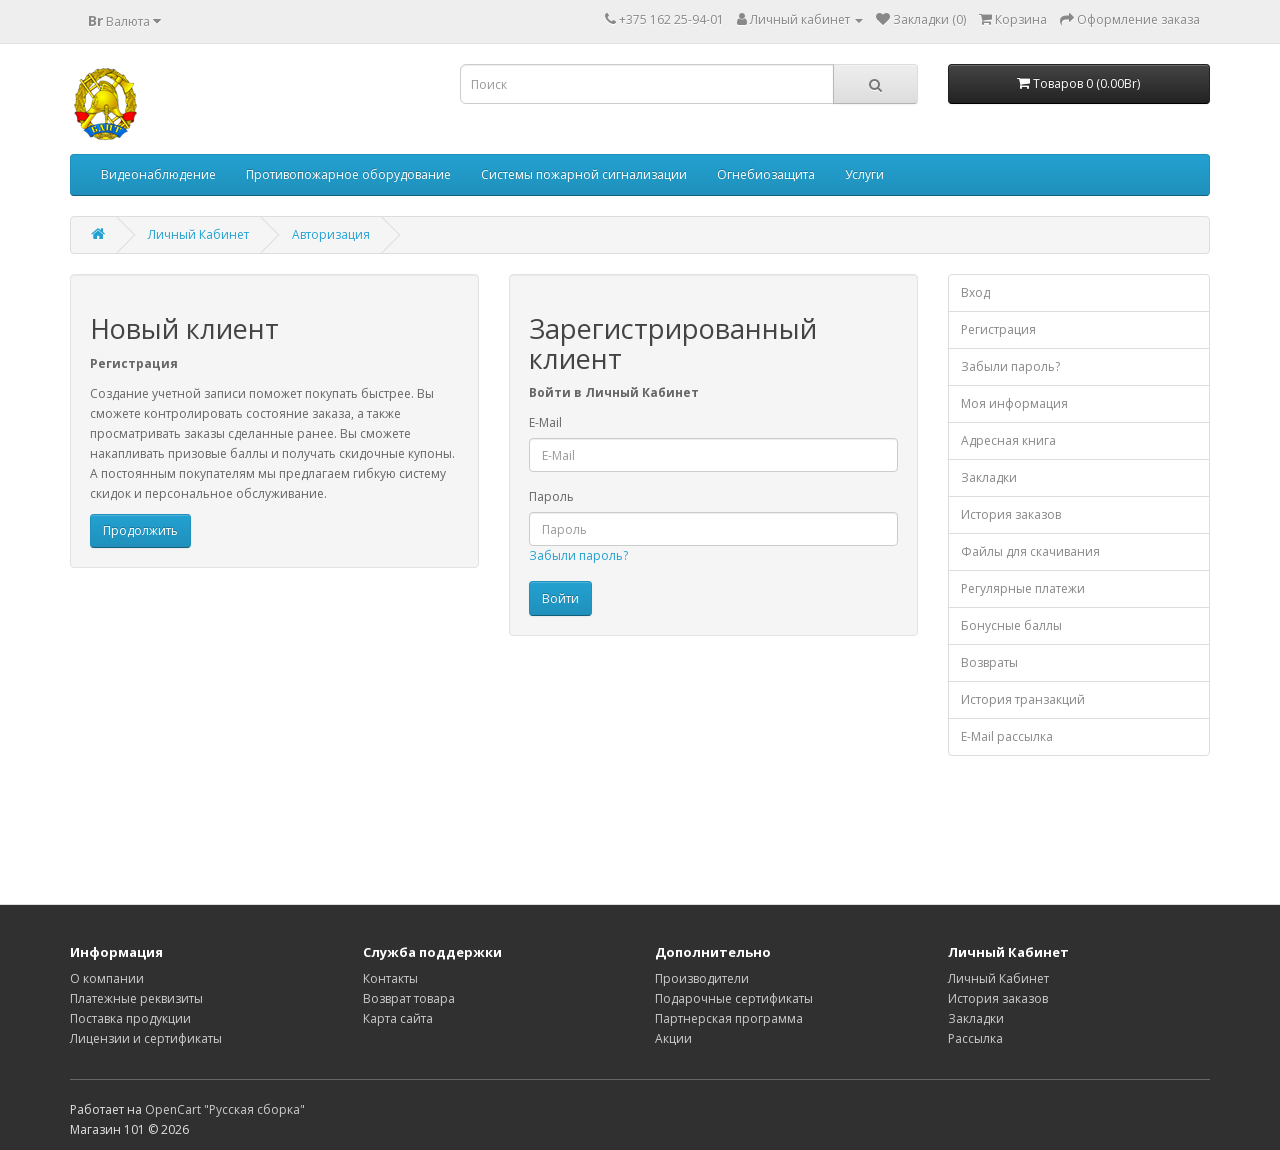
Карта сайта (398, 1018)
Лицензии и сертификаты (146, 1038)
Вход (975, 292)
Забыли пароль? (578, 555)
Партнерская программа (729, 1018)
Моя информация (1014, 403)
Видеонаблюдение (158, 174)
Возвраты (989, 662)
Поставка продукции (130, 1018)
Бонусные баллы (1011, 625)
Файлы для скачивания (1030, 551)
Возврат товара (409, 998)
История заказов (1011, 514)
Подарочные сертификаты (734, 998)
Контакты (390, 978)
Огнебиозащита (766, 174)
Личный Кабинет (198, 234)
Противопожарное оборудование (348, 174)
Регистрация (998, 329)
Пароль (551, 496)
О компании (107, 978)
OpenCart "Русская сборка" (225, 1109)
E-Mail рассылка (1007, 736)
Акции (673, 1038)
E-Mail (545, 422)
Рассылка (975, 1038)
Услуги (864, 174)
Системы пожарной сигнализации (584, 174)
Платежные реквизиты (136, 998)
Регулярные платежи (1023, 588)
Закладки (989, 477)
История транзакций (1023, 699)
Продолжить (140, 530)
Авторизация (331, 234)
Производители (702, 978)
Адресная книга (1008, 440)
